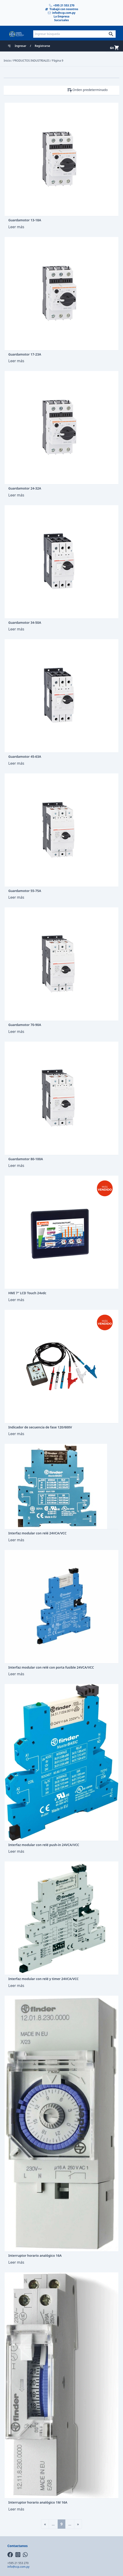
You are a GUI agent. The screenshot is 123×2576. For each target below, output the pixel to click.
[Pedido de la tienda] (95, 90)
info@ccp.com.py (61, 13)
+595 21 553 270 (62, 5)
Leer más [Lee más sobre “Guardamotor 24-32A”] (16, 495)
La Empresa (61, 16)
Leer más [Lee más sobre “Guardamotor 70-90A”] (16, 1031)
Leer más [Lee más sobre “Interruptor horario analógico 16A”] (16, 2262)
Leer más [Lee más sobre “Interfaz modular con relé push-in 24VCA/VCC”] (16, 1851)
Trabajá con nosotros (61, 9)
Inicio (7, 61)
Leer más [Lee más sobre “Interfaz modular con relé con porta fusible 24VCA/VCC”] (16, 1673)
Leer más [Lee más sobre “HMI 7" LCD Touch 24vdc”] (16, 1299)
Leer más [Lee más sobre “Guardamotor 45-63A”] (16, 763)
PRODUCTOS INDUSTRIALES (31, 61)
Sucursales (61, 20)
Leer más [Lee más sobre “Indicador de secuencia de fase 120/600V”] (16, 1433)
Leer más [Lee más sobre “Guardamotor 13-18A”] (16, 226)
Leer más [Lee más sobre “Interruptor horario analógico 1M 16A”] (16, 2509)
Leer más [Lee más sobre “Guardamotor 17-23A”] (16, 360)
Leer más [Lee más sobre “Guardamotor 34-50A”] (16, 629)
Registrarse (42, 46)
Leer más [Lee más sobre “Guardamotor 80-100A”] (16, 1165)
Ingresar (20, 46)
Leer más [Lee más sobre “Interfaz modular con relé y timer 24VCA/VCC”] (16, 1985)
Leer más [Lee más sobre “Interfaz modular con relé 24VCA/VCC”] (16, 1539)
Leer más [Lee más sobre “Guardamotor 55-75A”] (16, 897)
